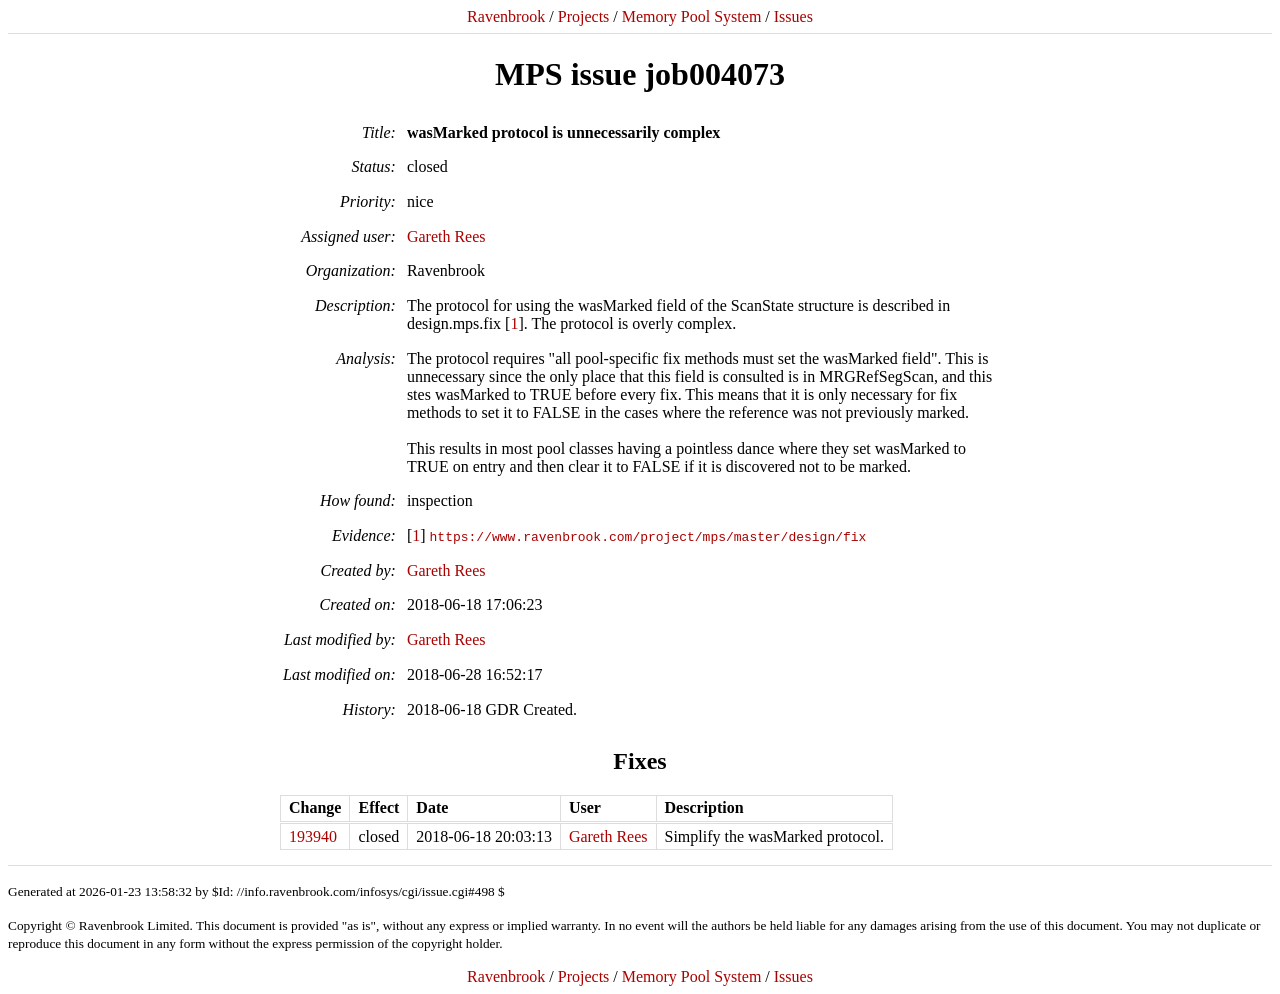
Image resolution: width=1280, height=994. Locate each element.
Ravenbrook (506, 16)
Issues (793, 16)
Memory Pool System (692, 16)
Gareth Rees (446, 236)
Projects (584, 16)
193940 (313, 836)
